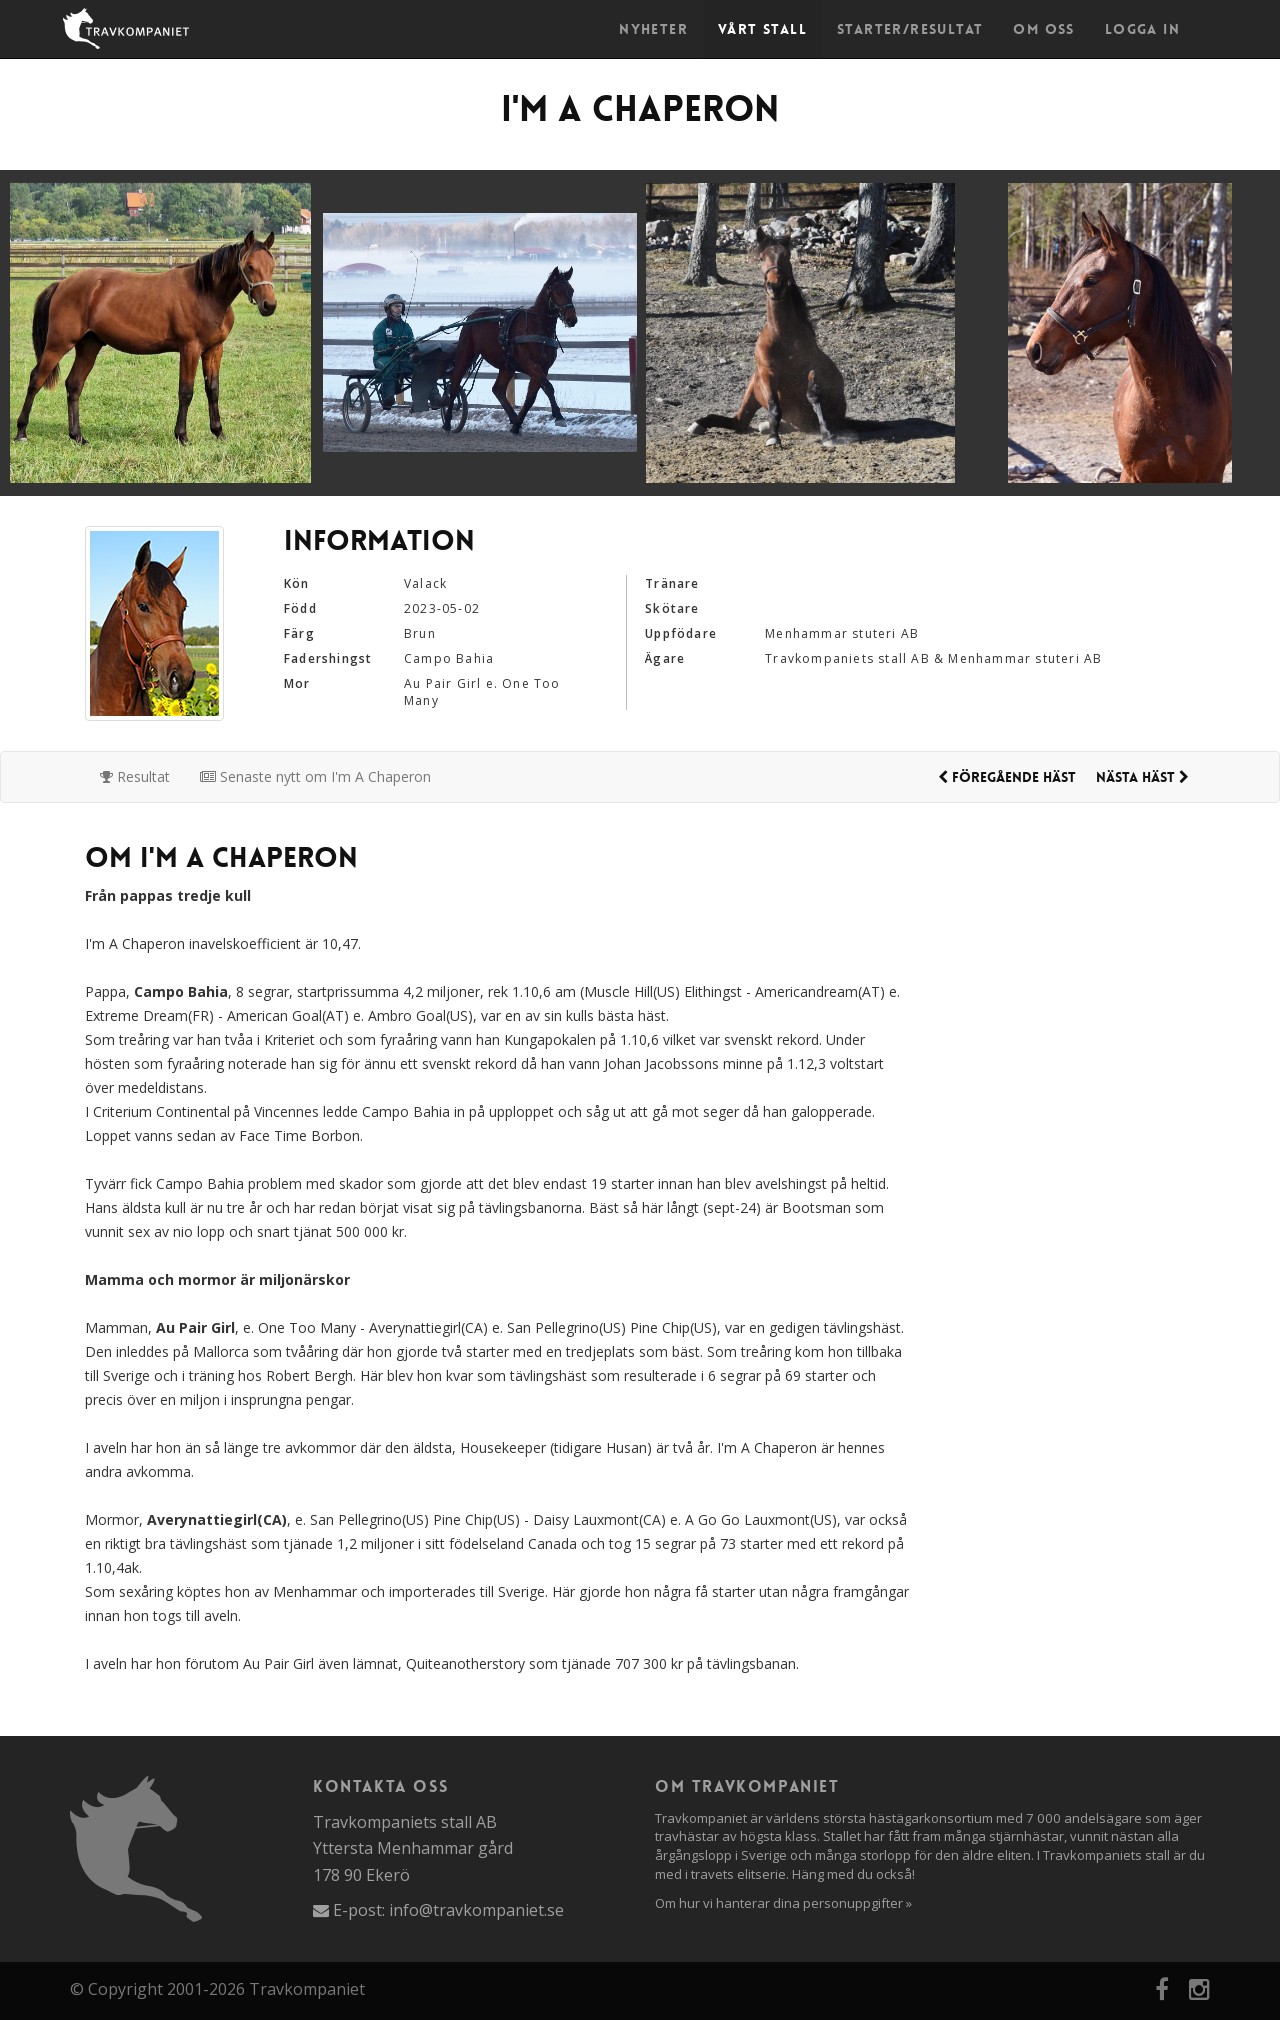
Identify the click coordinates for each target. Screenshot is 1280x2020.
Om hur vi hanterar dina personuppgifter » (783, 1903)
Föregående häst (1007, 777)
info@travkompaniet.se (476, 1910)
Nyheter (653, 29)
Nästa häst (1142, 777)
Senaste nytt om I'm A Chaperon (315, 776)
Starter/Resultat (910, 29)
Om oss (1043, 29)
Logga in (1142, 29)
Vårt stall (762, 29)
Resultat (135, 776)
